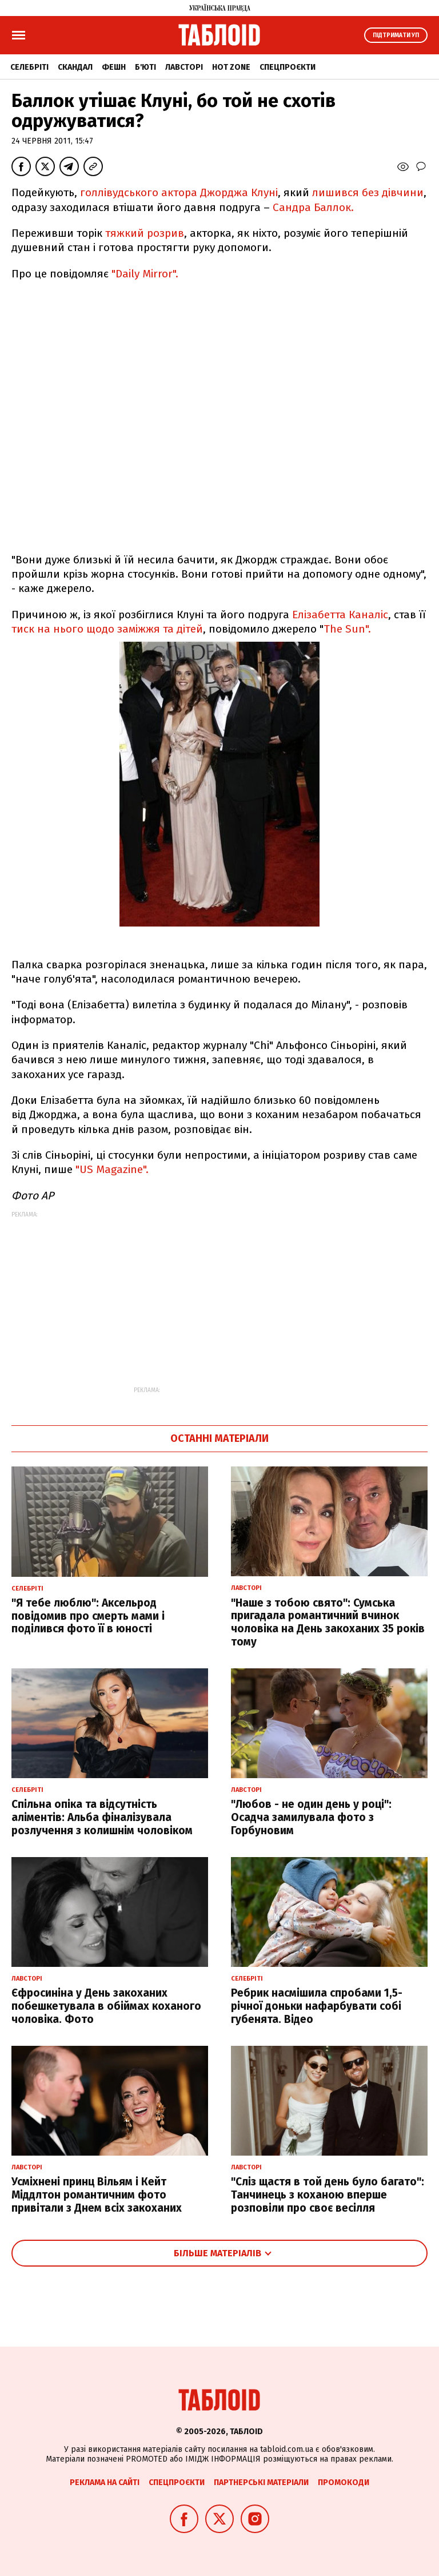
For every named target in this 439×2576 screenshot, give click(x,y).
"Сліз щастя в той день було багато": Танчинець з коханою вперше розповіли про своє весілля (327, 2195)
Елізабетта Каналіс (340, 614)
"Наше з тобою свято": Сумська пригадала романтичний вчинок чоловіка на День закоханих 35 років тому (328, 1622)
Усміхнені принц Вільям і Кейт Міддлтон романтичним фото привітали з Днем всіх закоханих (96, 2195)
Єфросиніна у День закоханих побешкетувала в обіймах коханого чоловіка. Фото (106, 2006)
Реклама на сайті (104, 2482)
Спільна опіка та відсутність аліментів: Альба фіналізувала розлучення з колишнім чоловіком (102, 1817)
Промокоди (343, 2482)
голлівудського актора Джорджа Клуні (179, 192)
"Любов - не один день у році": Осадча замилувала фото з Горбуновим (311, 1817)
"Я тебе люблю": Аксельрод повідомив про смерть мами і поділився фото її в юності (88, 1616)
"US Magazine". (112, 1169)
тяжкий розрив (144, 233)
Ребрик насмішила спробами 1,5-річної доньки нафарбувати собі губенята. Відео (316, 2006)
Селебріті (29, 67)
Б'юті (145, 67)
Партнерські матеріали (261, 2482)
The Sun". (347, 628)
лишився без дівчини (368, 192)
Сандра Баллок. (313, 207)
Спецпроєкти (288, 67)
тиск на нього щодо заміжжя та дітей (107, 628)
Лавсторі (184, 67)
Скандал (75, 67)
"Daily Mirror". (144, 273)
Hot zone (231, 67)
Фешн (114, 67)
